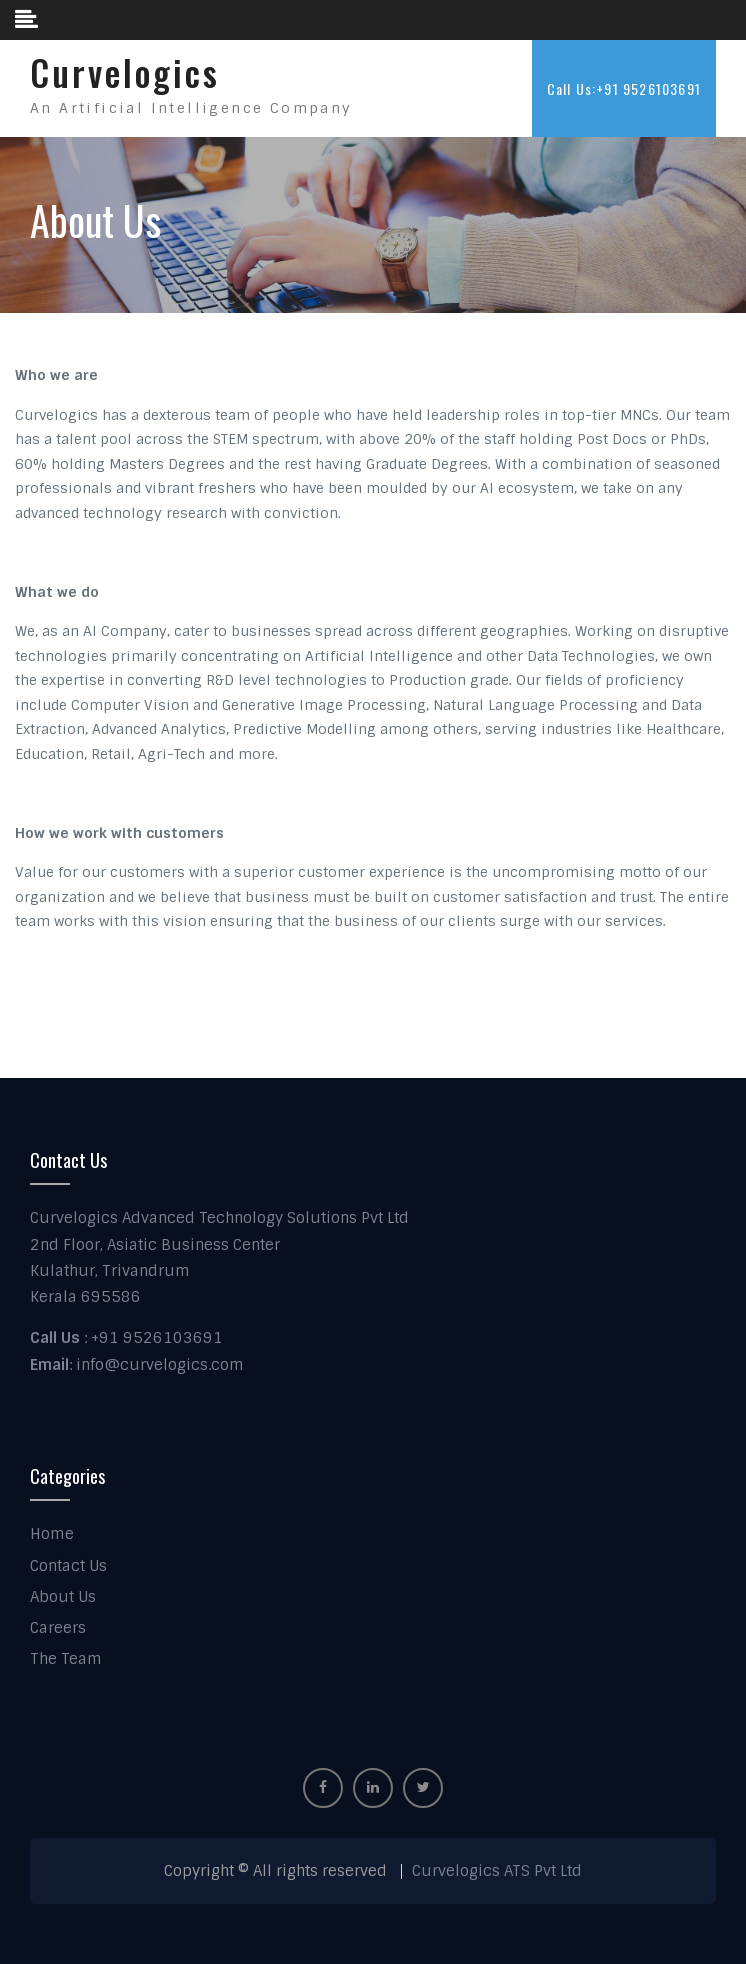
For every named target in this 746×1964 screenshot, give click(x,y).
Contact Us (68, 1566)
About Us (63, 1597)
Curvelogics (125, 72)
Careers (58, 1628)
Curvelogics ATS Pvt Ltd (497, 1871)
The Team (66, 1659)
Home (52, 1534)
